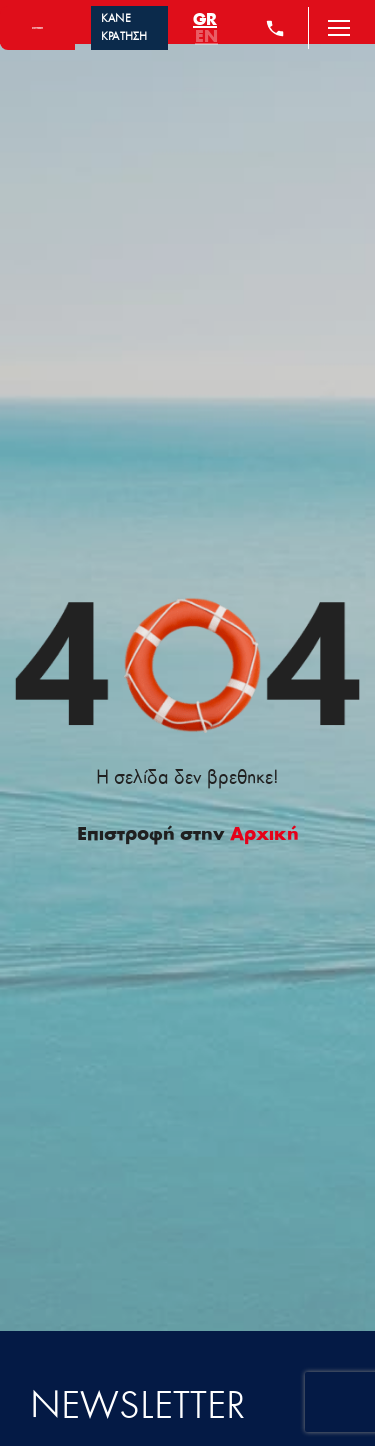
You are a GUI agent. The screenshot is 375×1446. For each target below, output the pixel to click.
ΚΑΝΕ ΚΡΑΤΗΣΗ (124, 28)
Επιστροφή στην (188, 835)
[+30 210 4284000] (275, 28)
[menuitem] (205, 19)
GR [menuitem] (205, 19)
